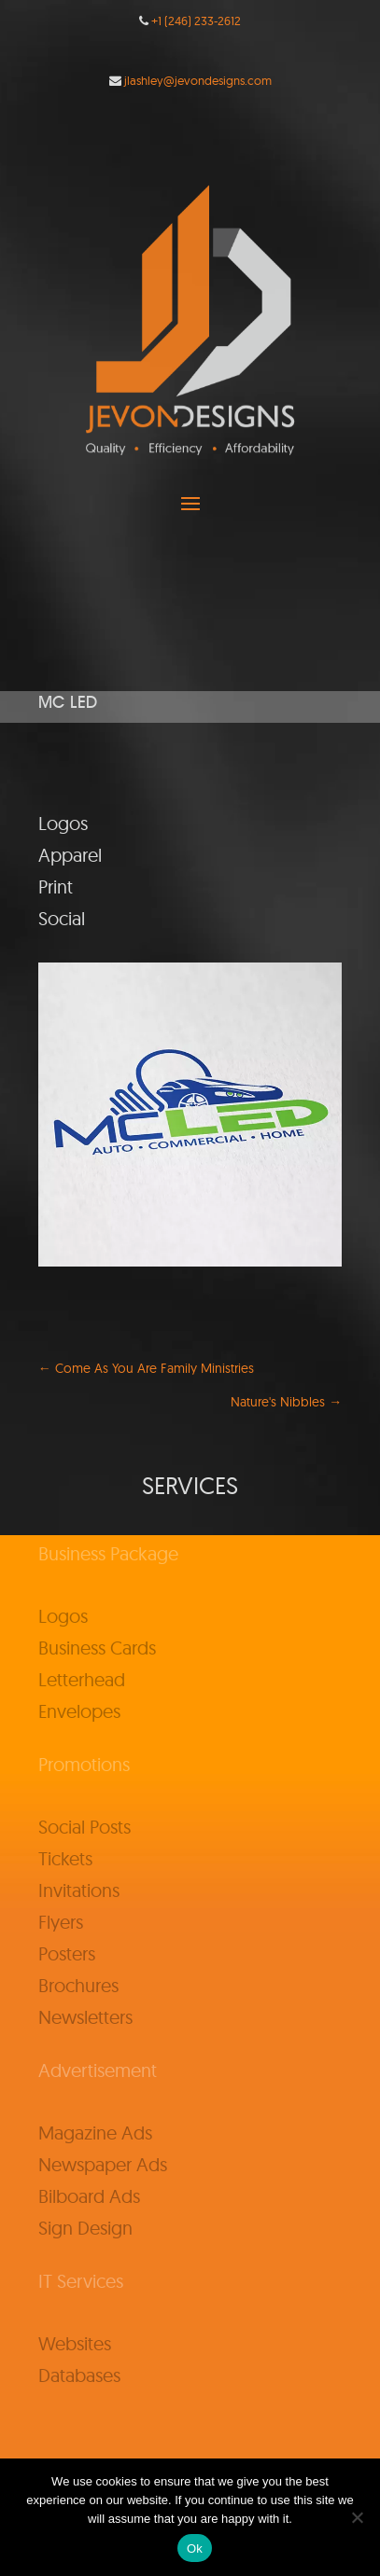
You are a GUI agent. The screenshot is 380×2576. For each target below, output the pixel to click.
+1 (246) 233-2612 (196, 20)
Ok (195, 2548)
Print (55, 886)
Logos (63, 823)
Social (61, 918)
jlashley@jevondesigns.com (198, 80)
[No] (356, 2517)
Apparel (70, 854)
